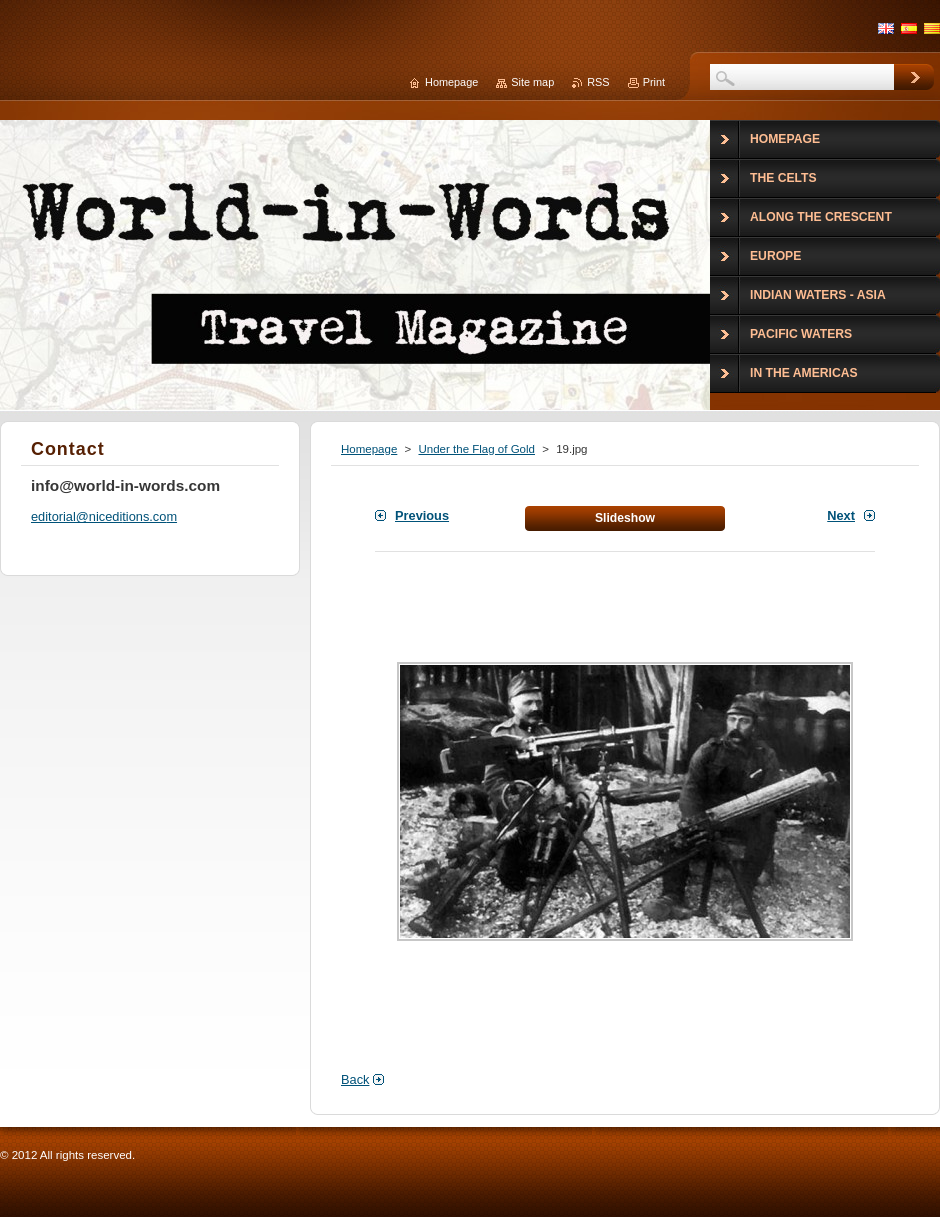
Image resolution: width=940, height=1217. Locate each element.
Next (841, 515)
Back (355, 1079)
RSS (598, 82)
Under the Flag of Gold (476, 449)
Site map (532, 82)
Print (654, 82)
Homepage (369, 449)
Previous (422, 515)
